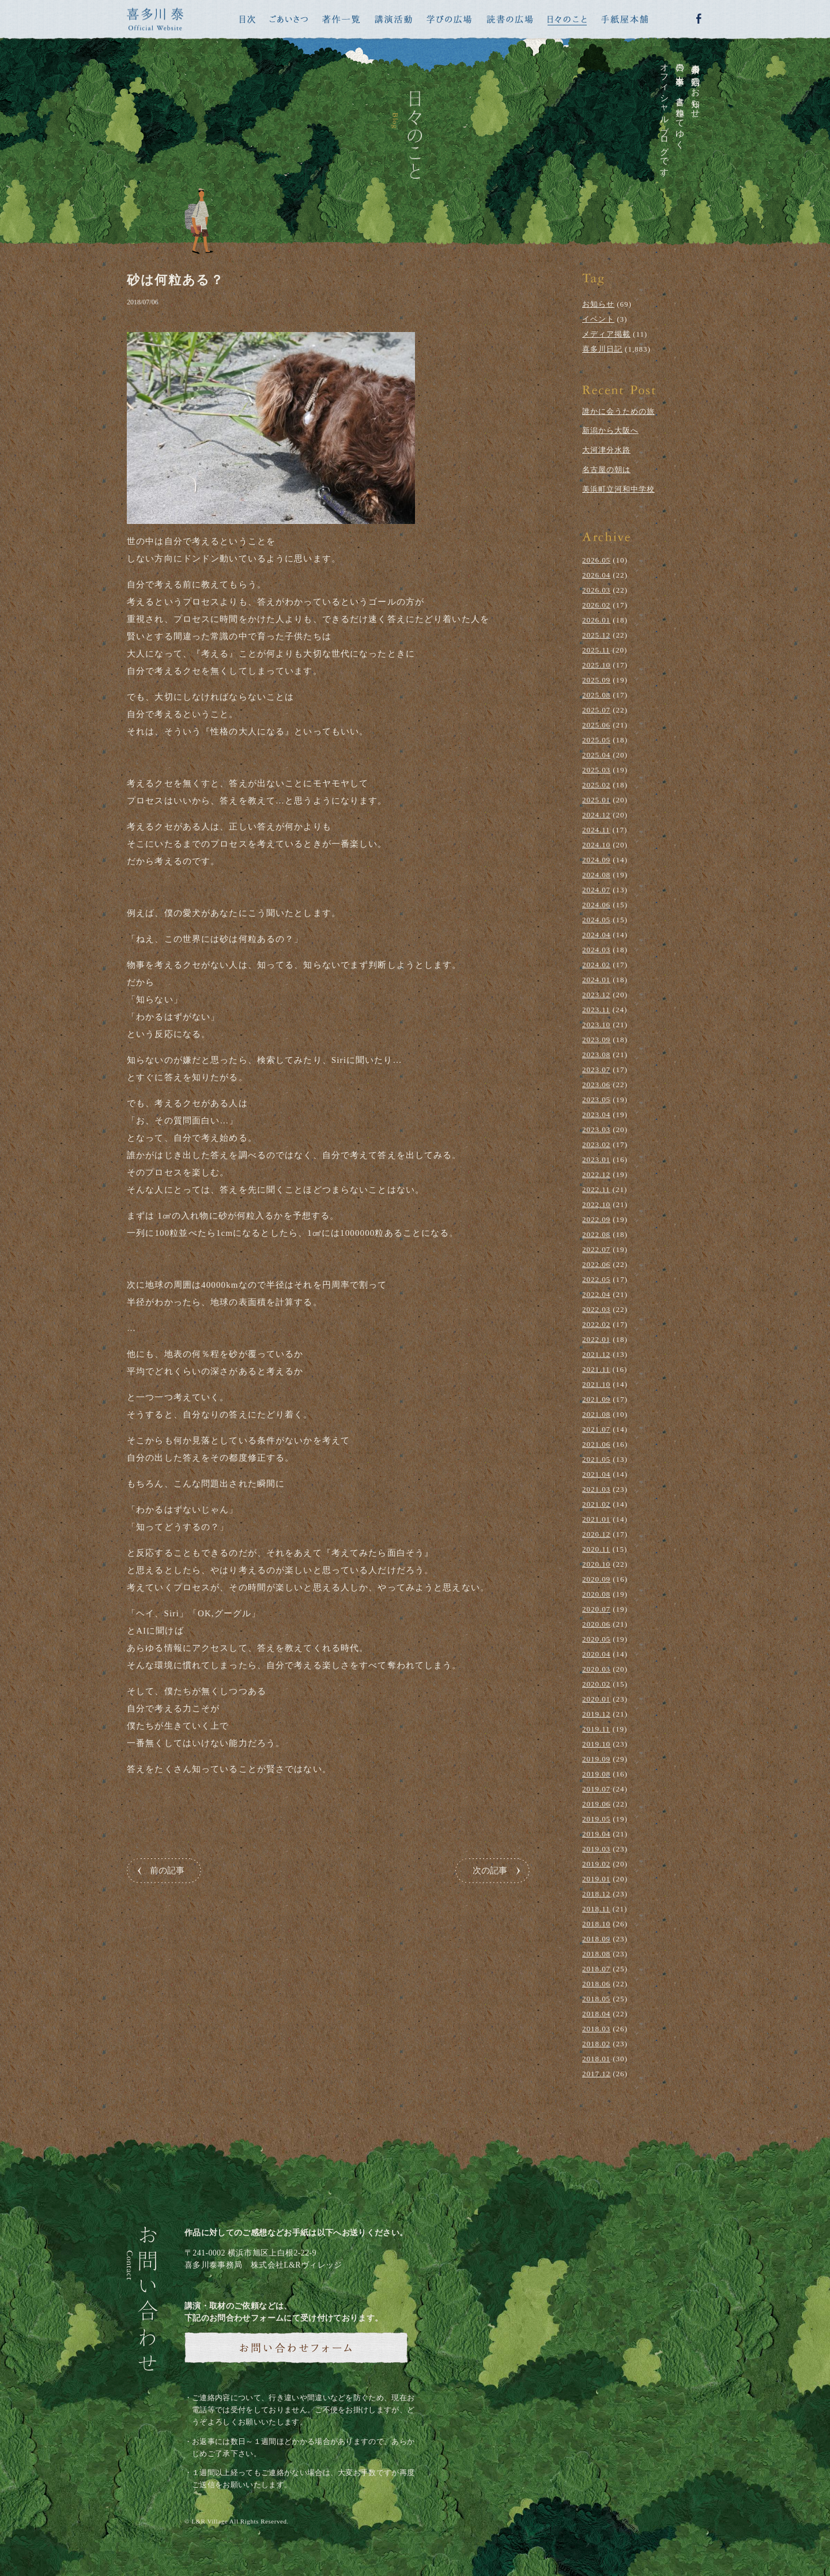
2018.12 (596, 1893)
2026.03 (596, 590)
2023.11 (596, 1009)
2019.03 (596, 1849)
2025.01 (596, 799)
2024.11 (596, 829)
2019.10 (596, 1744)
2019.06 (596, 1804)
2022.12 (596, 1174)
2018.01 (596, 2058)
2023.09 (596, 1039)
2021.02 (596, 1504)
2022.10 (596, 1204)
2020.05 (596, 1639)
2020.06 (596, 1624)
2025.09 (596, 680)
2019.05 (596, 1819)
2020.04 (596, 1654)
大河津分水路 (606, 450)
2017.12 (596, 2073)
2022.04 (596, 1294)
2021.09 (596, 1399)
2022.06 (596, 1264)
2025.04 (596, 754)
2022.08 (596, 1234)
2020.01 (596, 1699)
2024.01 (596, 979)
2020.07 (596, 1609)
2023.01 (596, 1159)
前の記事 (167, 1870)
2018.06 (596, 1983)
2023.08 (596, 1054)
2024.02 (596, 964)
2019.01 (596, 1879)
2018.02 (596, 2043)
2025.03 (596, 769)
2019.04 (596, 1834)
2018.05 (596, 1998)
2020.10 (596, 1564)
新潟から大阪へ (610, 430)
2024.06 (596, 904)
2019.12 (596, 1714)
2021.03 (596, 1489)
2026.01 (596, 620)
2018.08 (596, 1953)
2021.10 (596, 1384)
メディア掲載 (606, 334)
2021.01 (596, 1519)
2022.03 (596, 1309)
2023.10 (596, 1024)
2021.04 (596, 1474)
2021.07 (596, 1429)
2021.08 (596, 1414)
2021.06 (596, 1444)
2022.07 (596, 1249)
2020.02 (596, 1684)
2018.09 (596, 1938)
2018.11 (596, 1908)
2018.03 (596, 2028)
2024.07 (596, 889)
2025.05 (596, 740)
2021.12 (596, 1354)
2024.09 (596, 859)
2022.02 (596, 1324)
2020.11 (596, 1549)
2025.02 (596, 784)
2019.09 (596, 1759)
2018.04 (596, 2013)
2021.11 (596, 1369)
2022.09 (596, 1219)
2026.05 (596, 560)
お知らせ (598, 304)
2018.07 (596, 1968)
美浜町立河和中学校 (618, 489)
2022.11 (596, 1189)
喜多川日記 (602, 349)
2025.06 (596, 725)
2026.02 (596, 605)
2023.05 (596, 1099)
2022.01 (596, 1339)
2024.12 (596, 814)
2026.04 (596, 575)
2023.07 (596, 1069)
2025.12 (596, 635)
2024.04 (596, 934)
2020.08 (596, 1594)
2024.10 (596, 844)
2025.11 (596, 650)
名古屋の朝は (606, 469)
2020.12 (596, 1534)
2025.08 (596, 695)
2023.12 (596, 994)
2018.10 (596, 1923)
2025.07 (596, 710)
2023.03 (596, 1129)
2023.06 (596, 1084)
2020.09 (596, 1579)
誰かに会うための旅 (618, 411)
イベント (598, 319)
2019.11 (596, 1729)
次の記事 (490, 1870)
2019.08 (596, 1774)
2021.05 (596, 1459)
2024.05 (596, 919)
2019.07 (596, 1789)
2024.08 (596, 874)
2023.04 (596, 1114)
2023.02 (596, 1144)
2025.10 (596, 665)
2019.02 (596, 1864)
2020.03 (596, 1669)
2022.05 (596, 1279)
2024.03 (596, 949)
